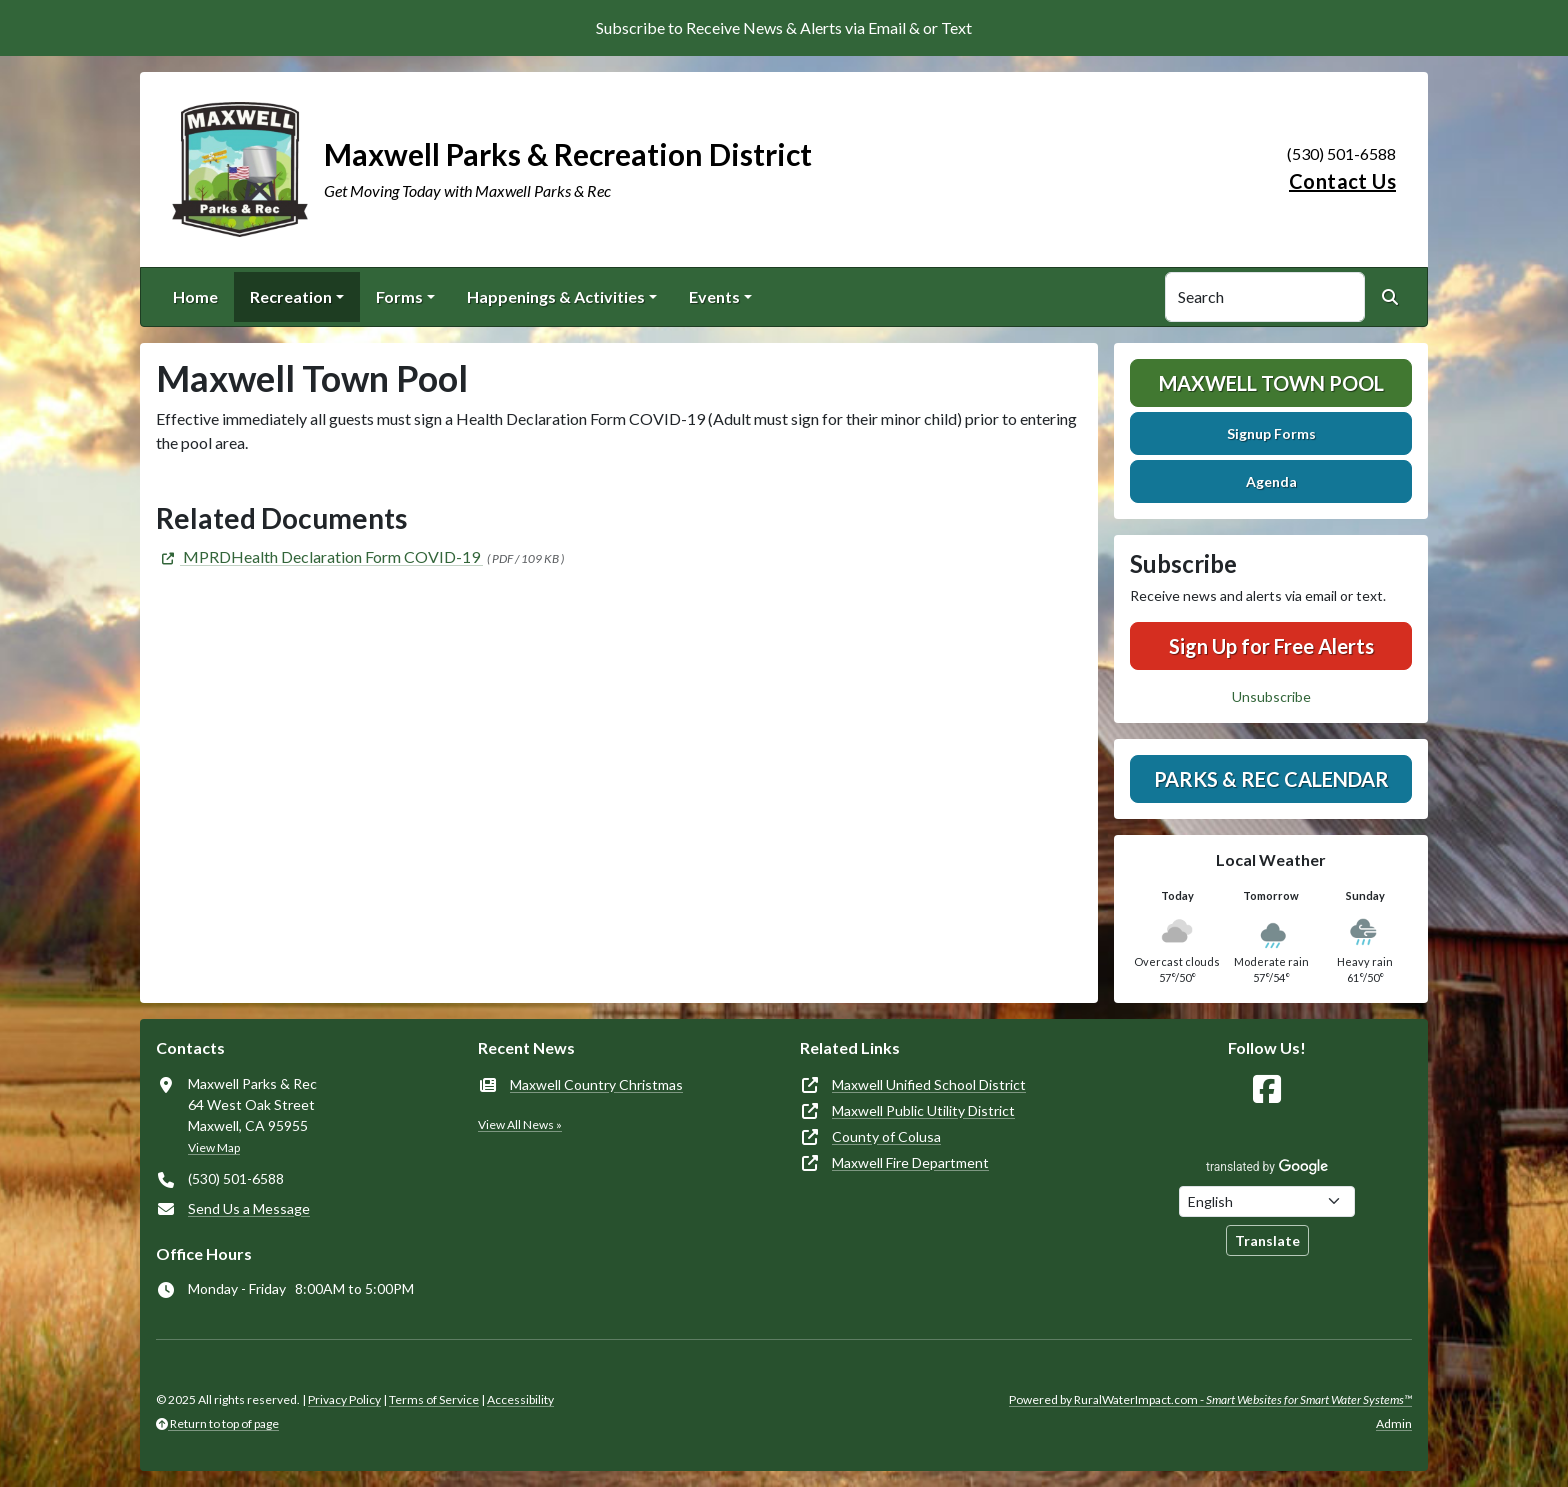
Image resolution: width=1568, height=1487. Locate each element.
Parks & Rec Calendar (1271, 779)
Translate (1267, 1240)
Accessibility (520, 1399)
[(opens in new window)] (319, 556)
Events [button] (714, 296)
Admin (1394, 1423)
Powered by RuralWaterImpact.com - (1210, 1399)
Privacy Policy (344, 1399)
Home (195, 296)
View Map (214, 1147)
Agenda (1271, 481)
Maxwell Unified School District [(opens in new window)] (929, 1084)
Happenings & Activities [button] (556, 296)
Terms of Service (434, 1399)
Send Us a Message (249, 1208)
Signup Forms (1271, 433)
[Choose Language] (1267, 1201)
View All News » (520, 1124)
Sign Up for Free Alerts (1271, 646)
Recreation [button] (291, 296)
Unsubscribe (1271, 696)
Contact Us (1342, 181)
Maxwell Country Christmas (596, 1084)
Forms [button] (399, 296)
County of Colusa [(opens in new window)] (886, 1136)
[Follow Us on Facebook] (1267, 1089)
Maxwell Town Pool (1271, 383)
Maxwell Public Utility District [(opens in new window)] (923, 1110)
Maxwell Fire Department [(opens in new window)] (910, 1162)
